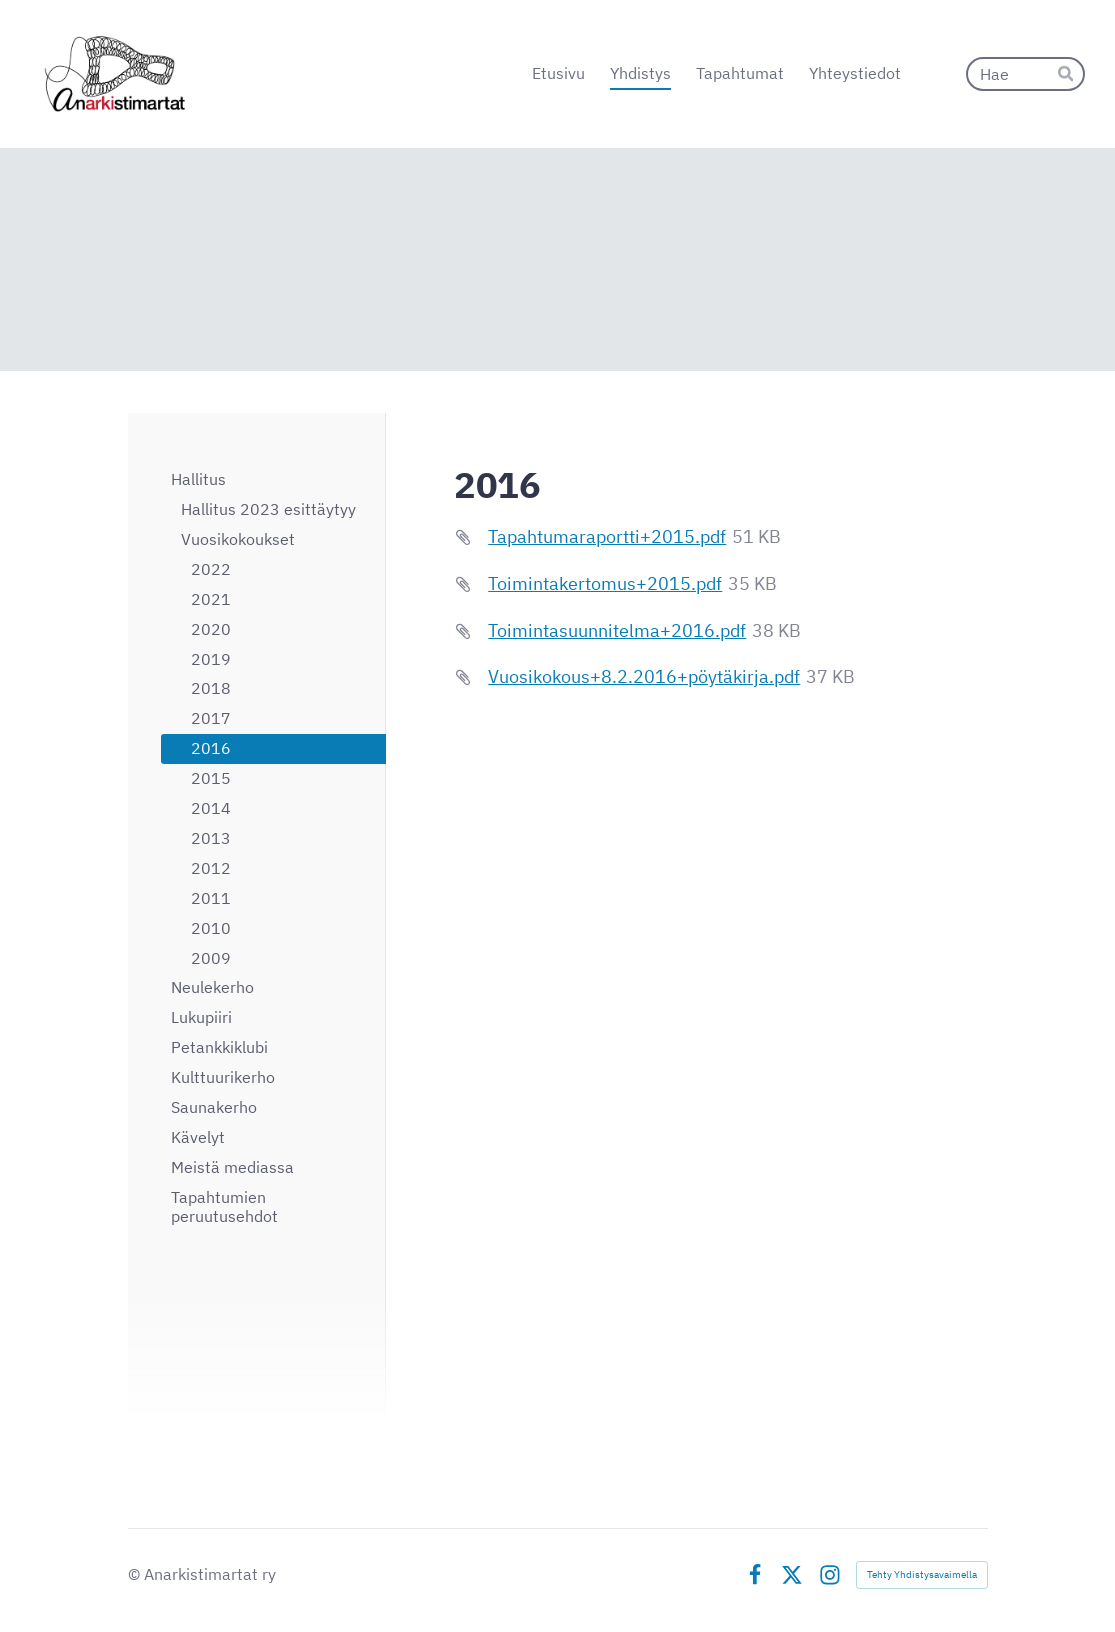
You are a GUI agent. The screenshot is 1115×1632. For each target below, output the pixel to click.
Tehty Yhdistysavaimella (922, 1574)
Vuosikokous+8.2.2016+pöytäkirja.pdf (644, 676)
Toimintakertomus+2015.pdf (605, 583)
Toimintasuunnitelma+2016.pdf (617, 630)
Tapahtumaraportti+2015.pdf (607, 536)
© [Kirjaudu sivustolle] (136, 1574)
